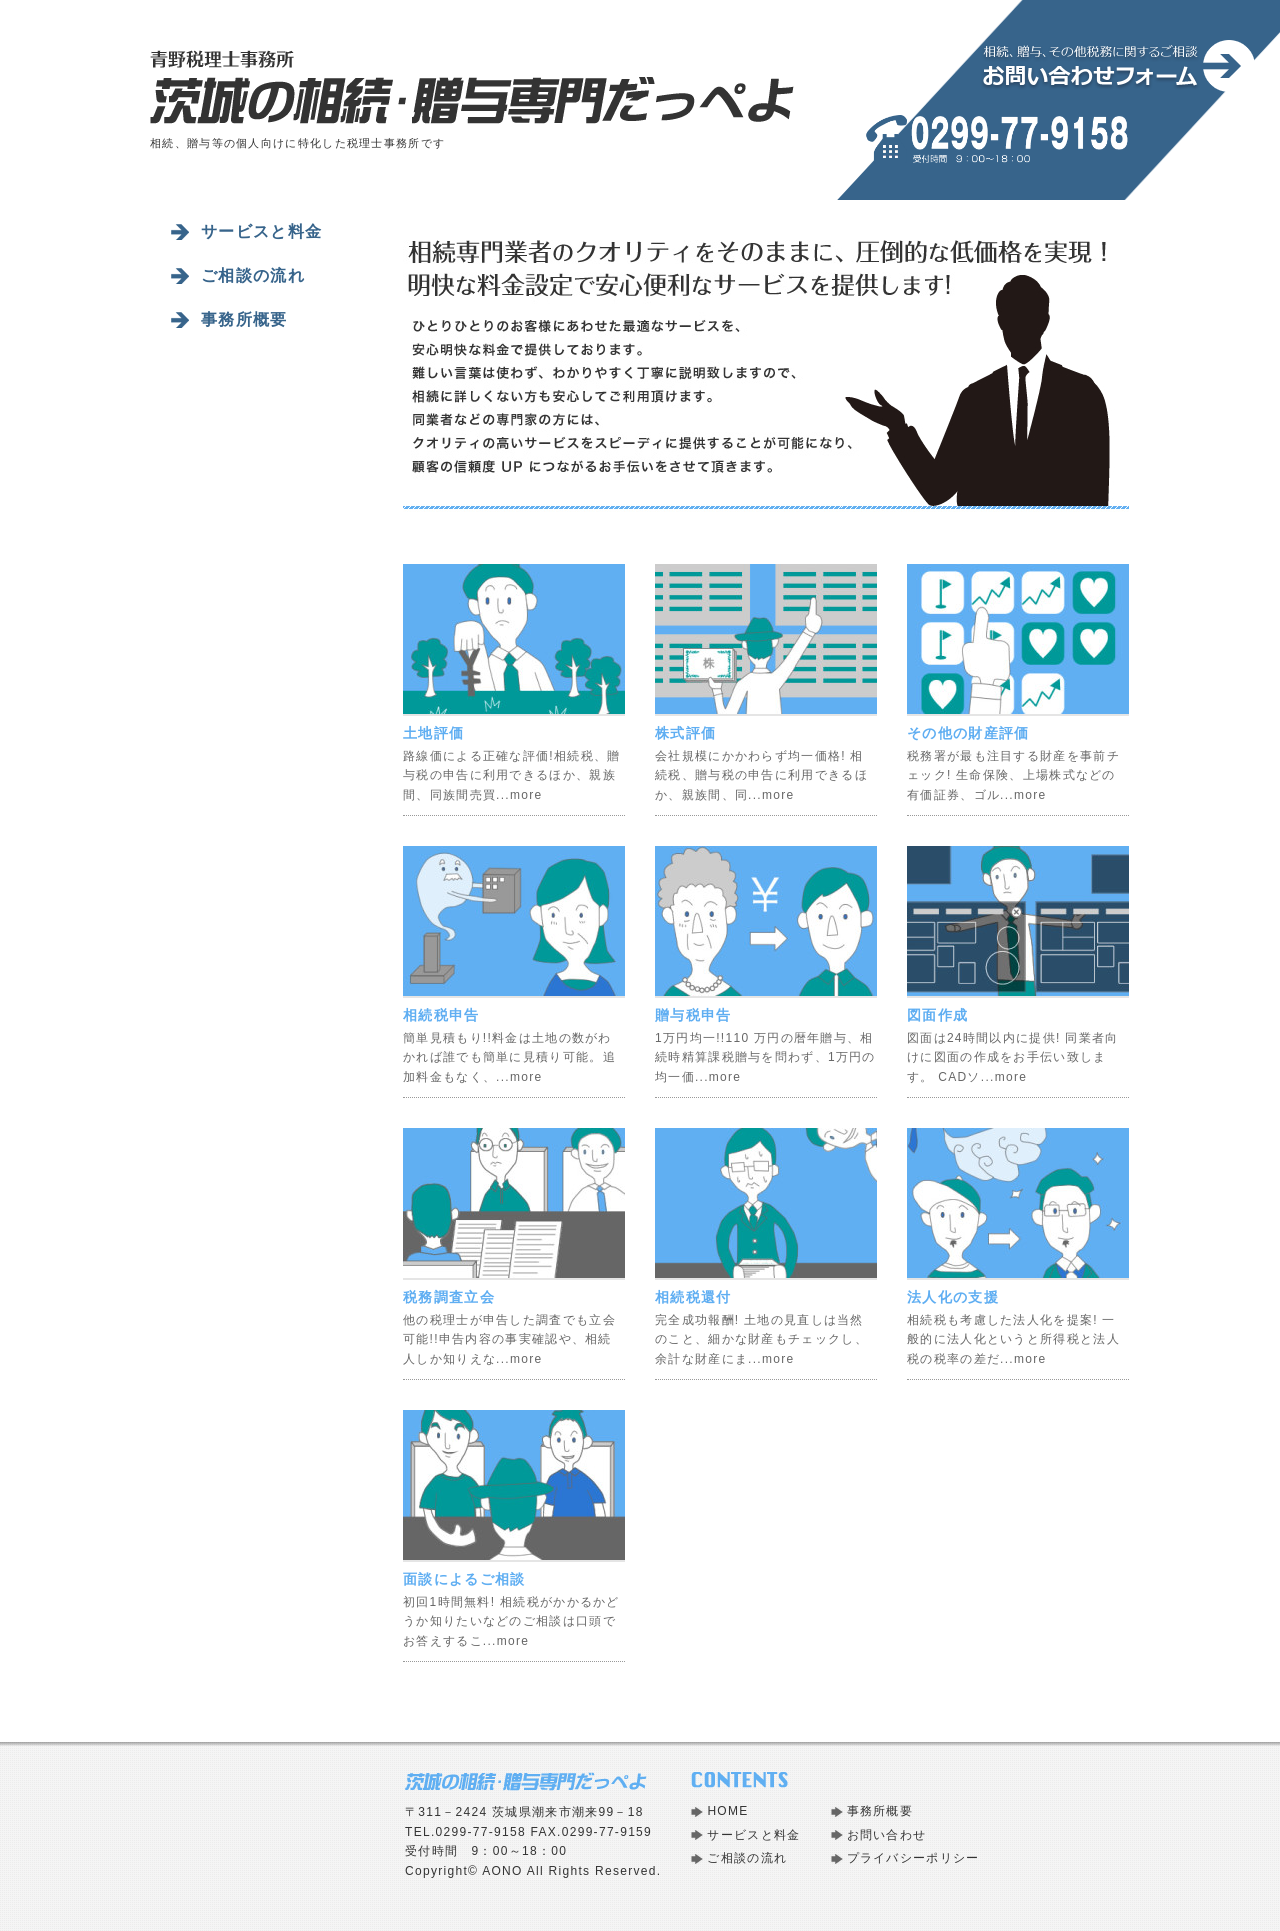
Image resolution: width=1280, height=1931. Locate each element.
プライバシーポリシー (913, 1858)
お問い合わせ (887, 1835)
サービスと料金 (261, 231)
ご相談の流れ (253, 275)
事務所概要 (244, 319)
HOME (727, 1811)
